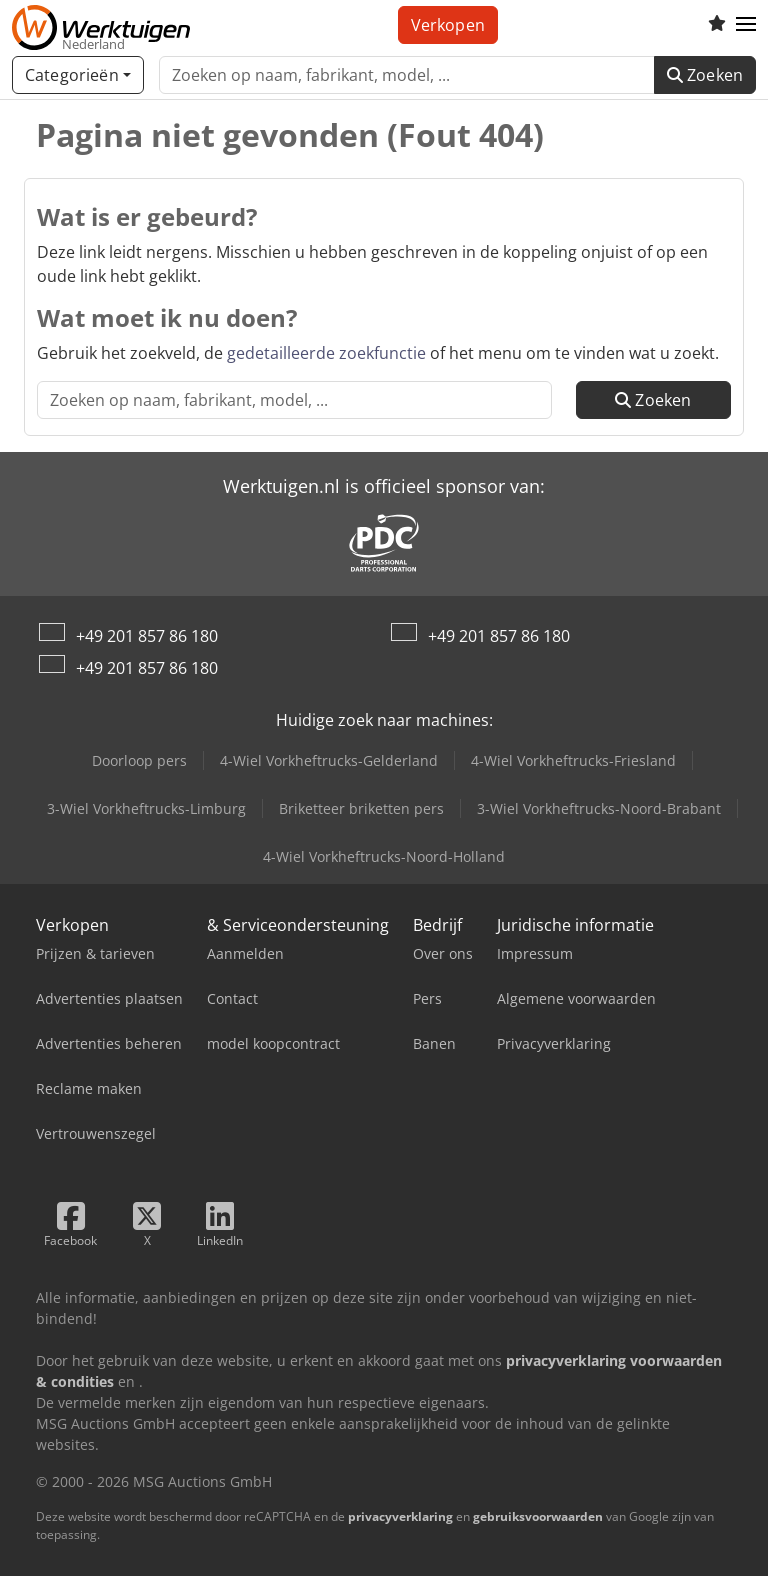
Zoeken (705, 75)
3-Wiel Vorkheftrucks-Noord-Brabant (599, 808)
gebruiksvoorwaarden (538, 1516)
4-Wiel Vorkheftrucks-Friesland (573, 760)
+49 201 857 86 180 (147, 636)
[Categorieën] (78, 75)
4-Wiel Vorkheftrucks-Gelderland (329, 760)
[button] (746, 25)
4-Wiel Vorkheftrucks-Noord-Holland (384, 856)
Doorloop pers (139, 760)
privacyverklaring (400, 1516)
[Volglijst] (717, 25)
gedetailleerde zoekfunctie (326, 353)
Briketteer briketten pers (361, 808)
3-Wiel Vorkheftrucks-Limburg (146, 808)
